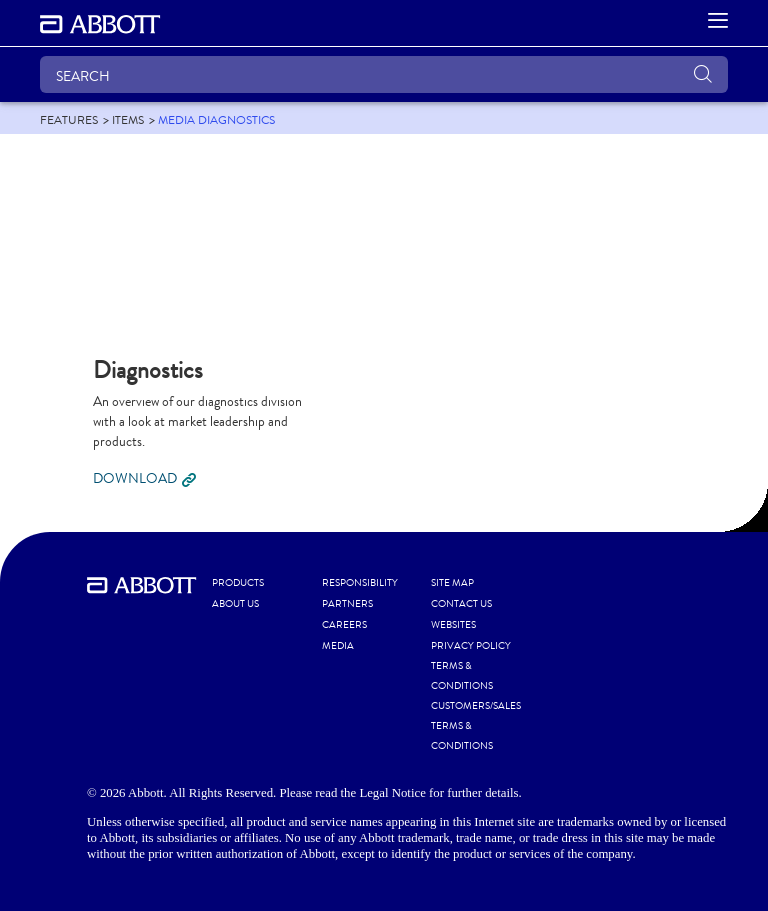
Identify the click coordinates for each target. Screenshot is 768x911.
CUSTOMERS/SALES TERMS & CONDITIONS (476, 726)
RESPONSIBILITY (360, 583)
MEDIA (338, 646)
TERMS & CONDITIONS (462, 676)
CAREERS (344, 625)
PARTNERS (347, 604)
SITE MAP (452, 583)
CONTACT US (461, 604)
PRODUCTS (238, 583)
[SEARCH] (384, 74)
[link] (69, 120)
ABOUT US (235, 604)
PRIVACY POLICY (471, 646)
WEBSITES (453, 625)
